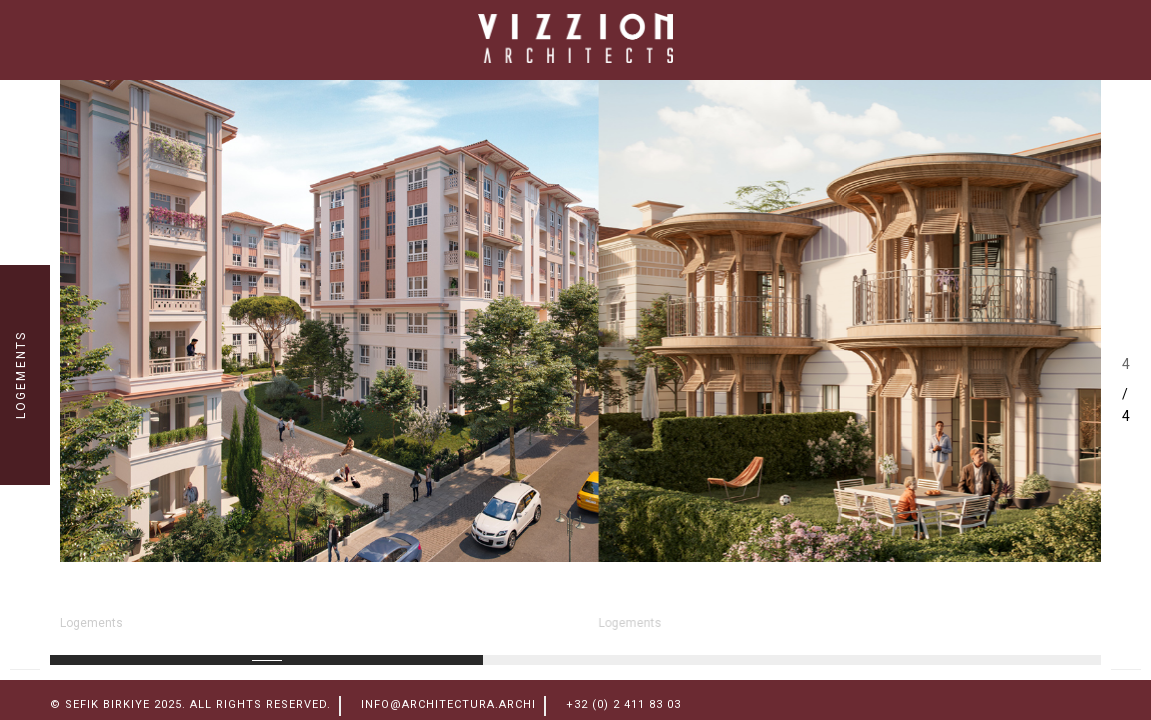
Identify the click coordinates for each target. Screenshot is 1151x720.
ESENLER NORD (157, 596)
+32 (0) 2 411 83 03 (623, 704)
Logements (91, 623)
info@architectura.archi (448, 704)
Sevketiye (661, 596)
